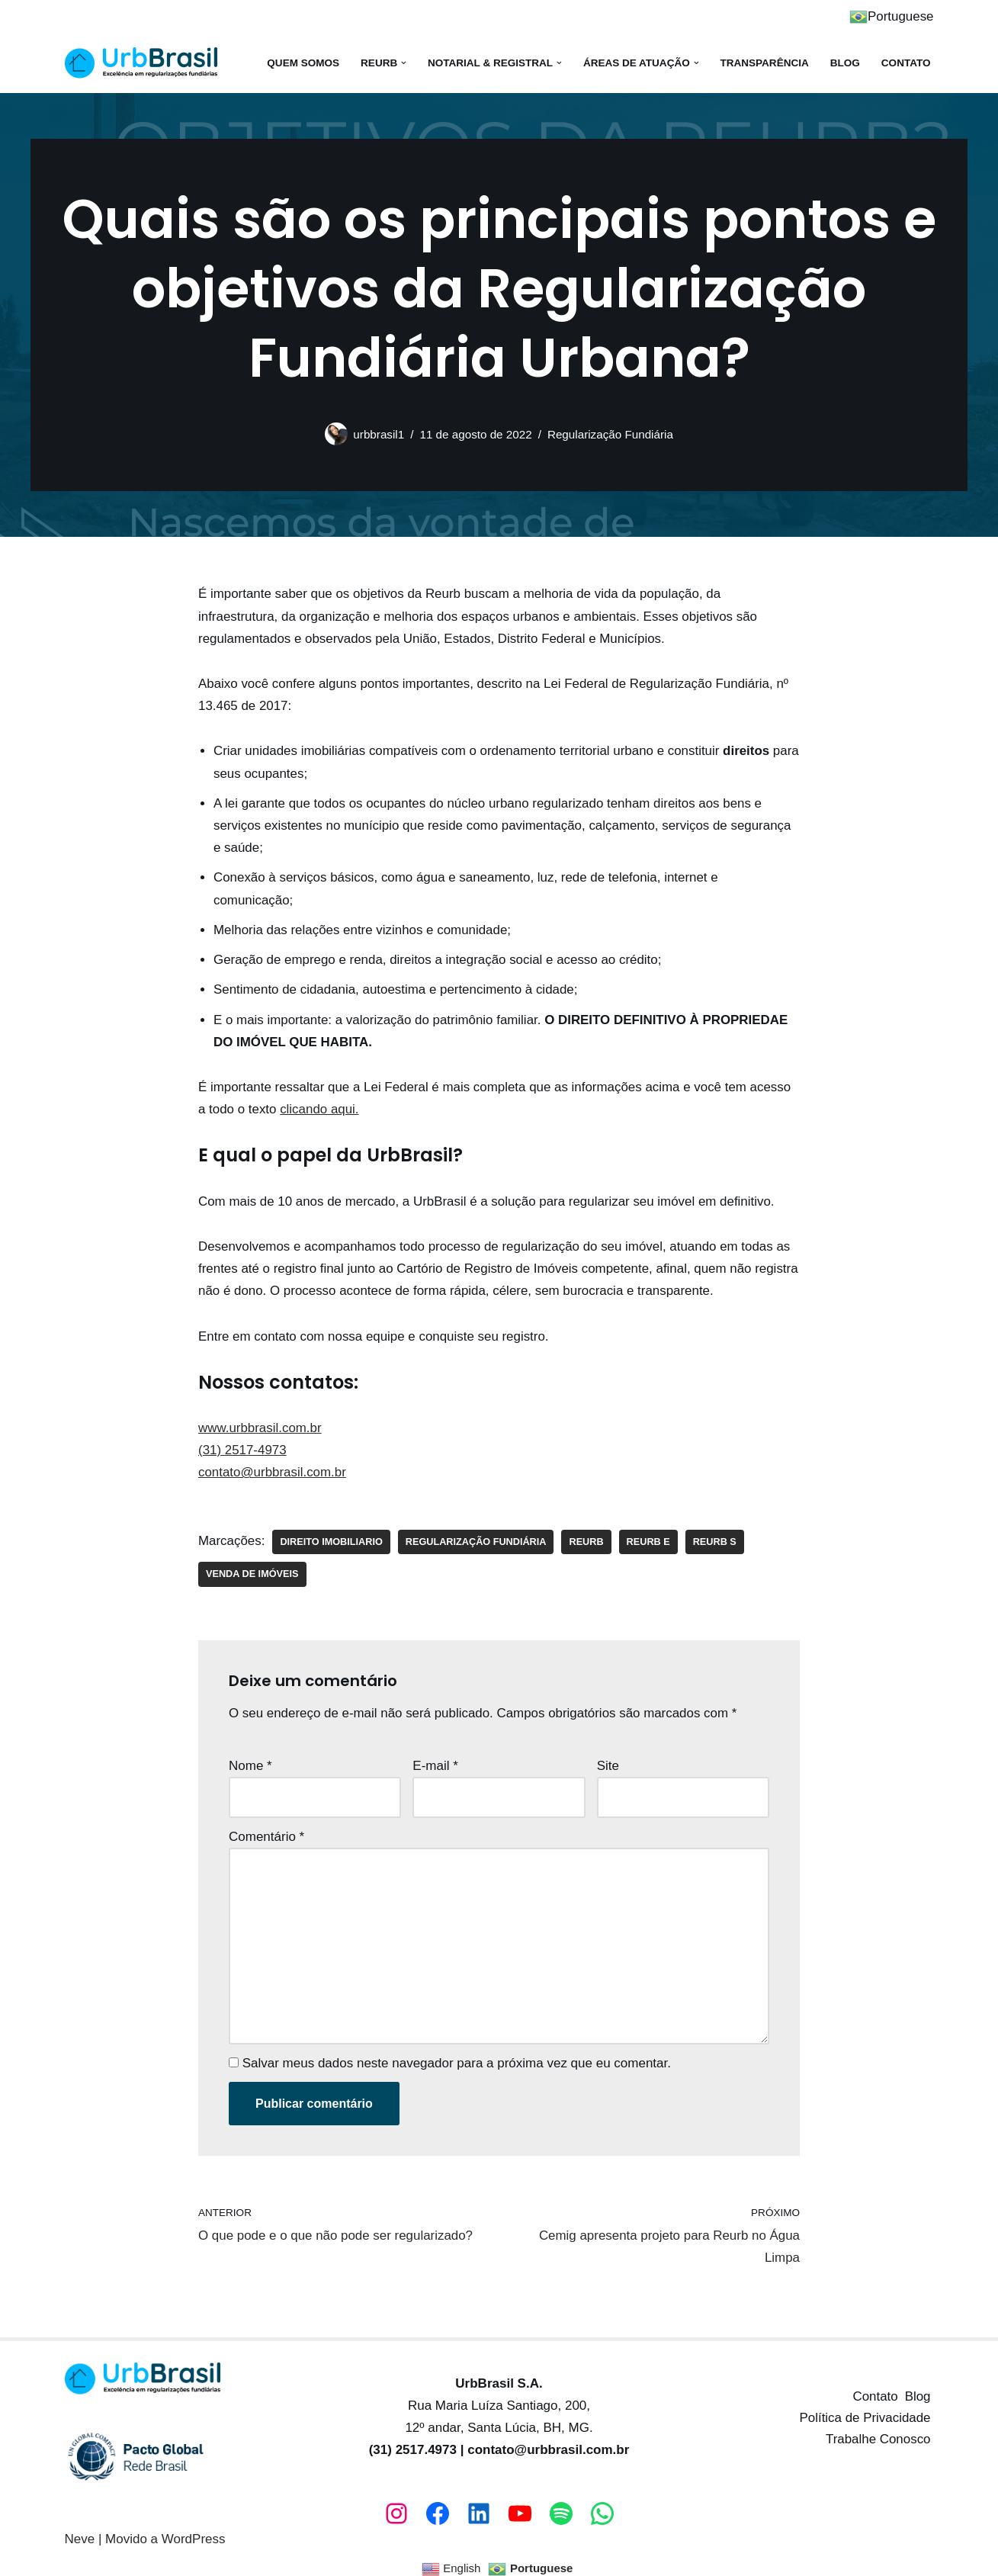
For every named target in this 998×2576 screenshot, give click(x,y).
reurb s (716, 1535)
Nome (250, 1759)
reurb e (650, 1535)
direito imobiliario (332, 1535)
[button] (402, 63)
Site (608, 1759)
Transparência (763, 63)
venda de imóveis (252, 1567)
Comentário (266, 1829)
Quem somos (301, 63)
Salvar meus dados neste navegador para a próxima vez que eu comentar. (456, 2053)
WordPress (194, 2529)
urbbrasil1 (377, 434)
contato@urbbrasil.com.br (272, 1466)
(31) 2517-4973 (242, 1444)
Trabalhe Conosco (877, 2429)
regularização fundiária (477, 1535)
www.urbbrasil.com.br (260, 1422)
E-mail (435, 1759)
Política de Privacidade (865, 2408)
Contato (906, 63)
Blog (844, 63)
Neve (80, 2529)
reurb (588, 1535)
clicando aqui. (320, 1104)
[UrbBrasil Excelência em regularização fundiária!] (141, 63)
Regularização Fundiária (610, 434)
